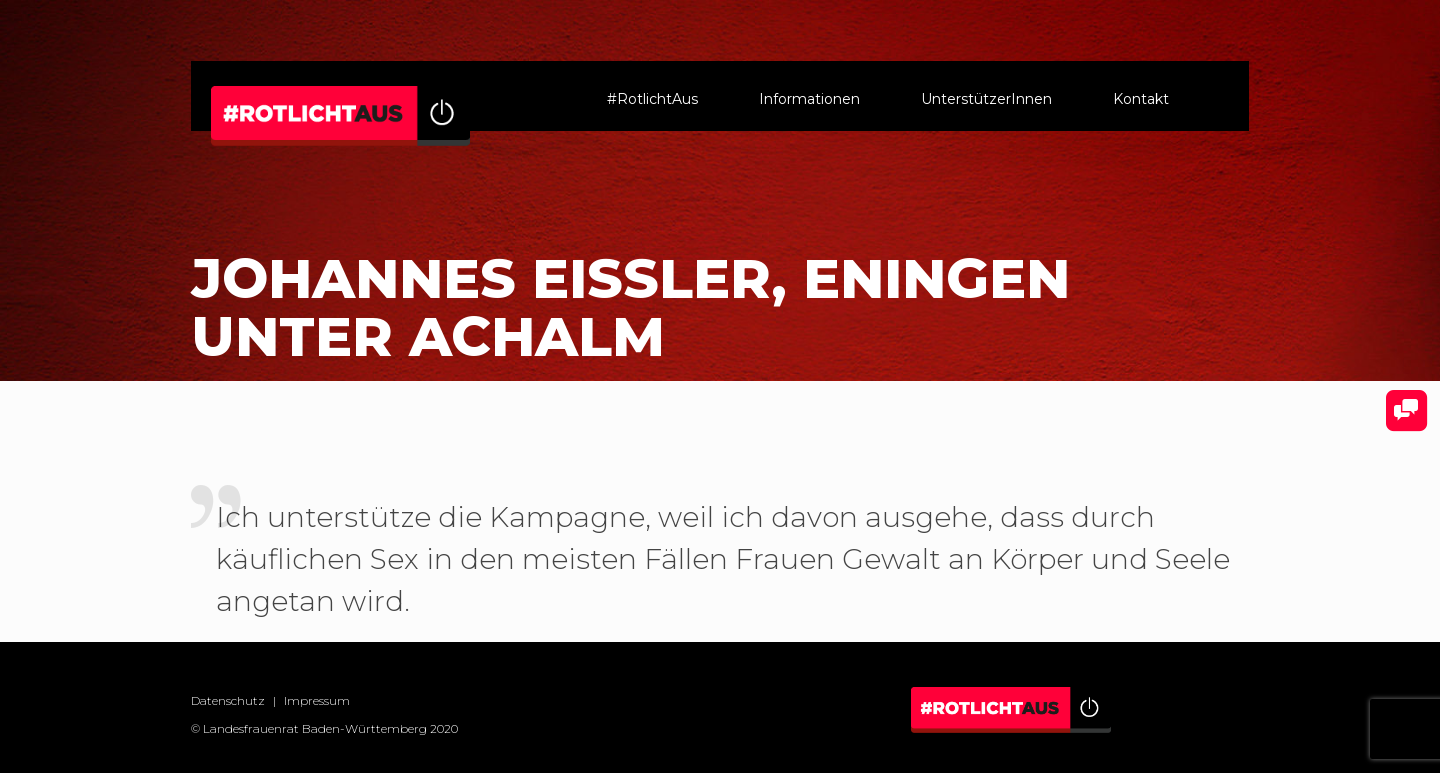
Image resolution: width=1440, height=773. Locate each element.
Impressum (317, 700)
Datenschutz (228, 700)
